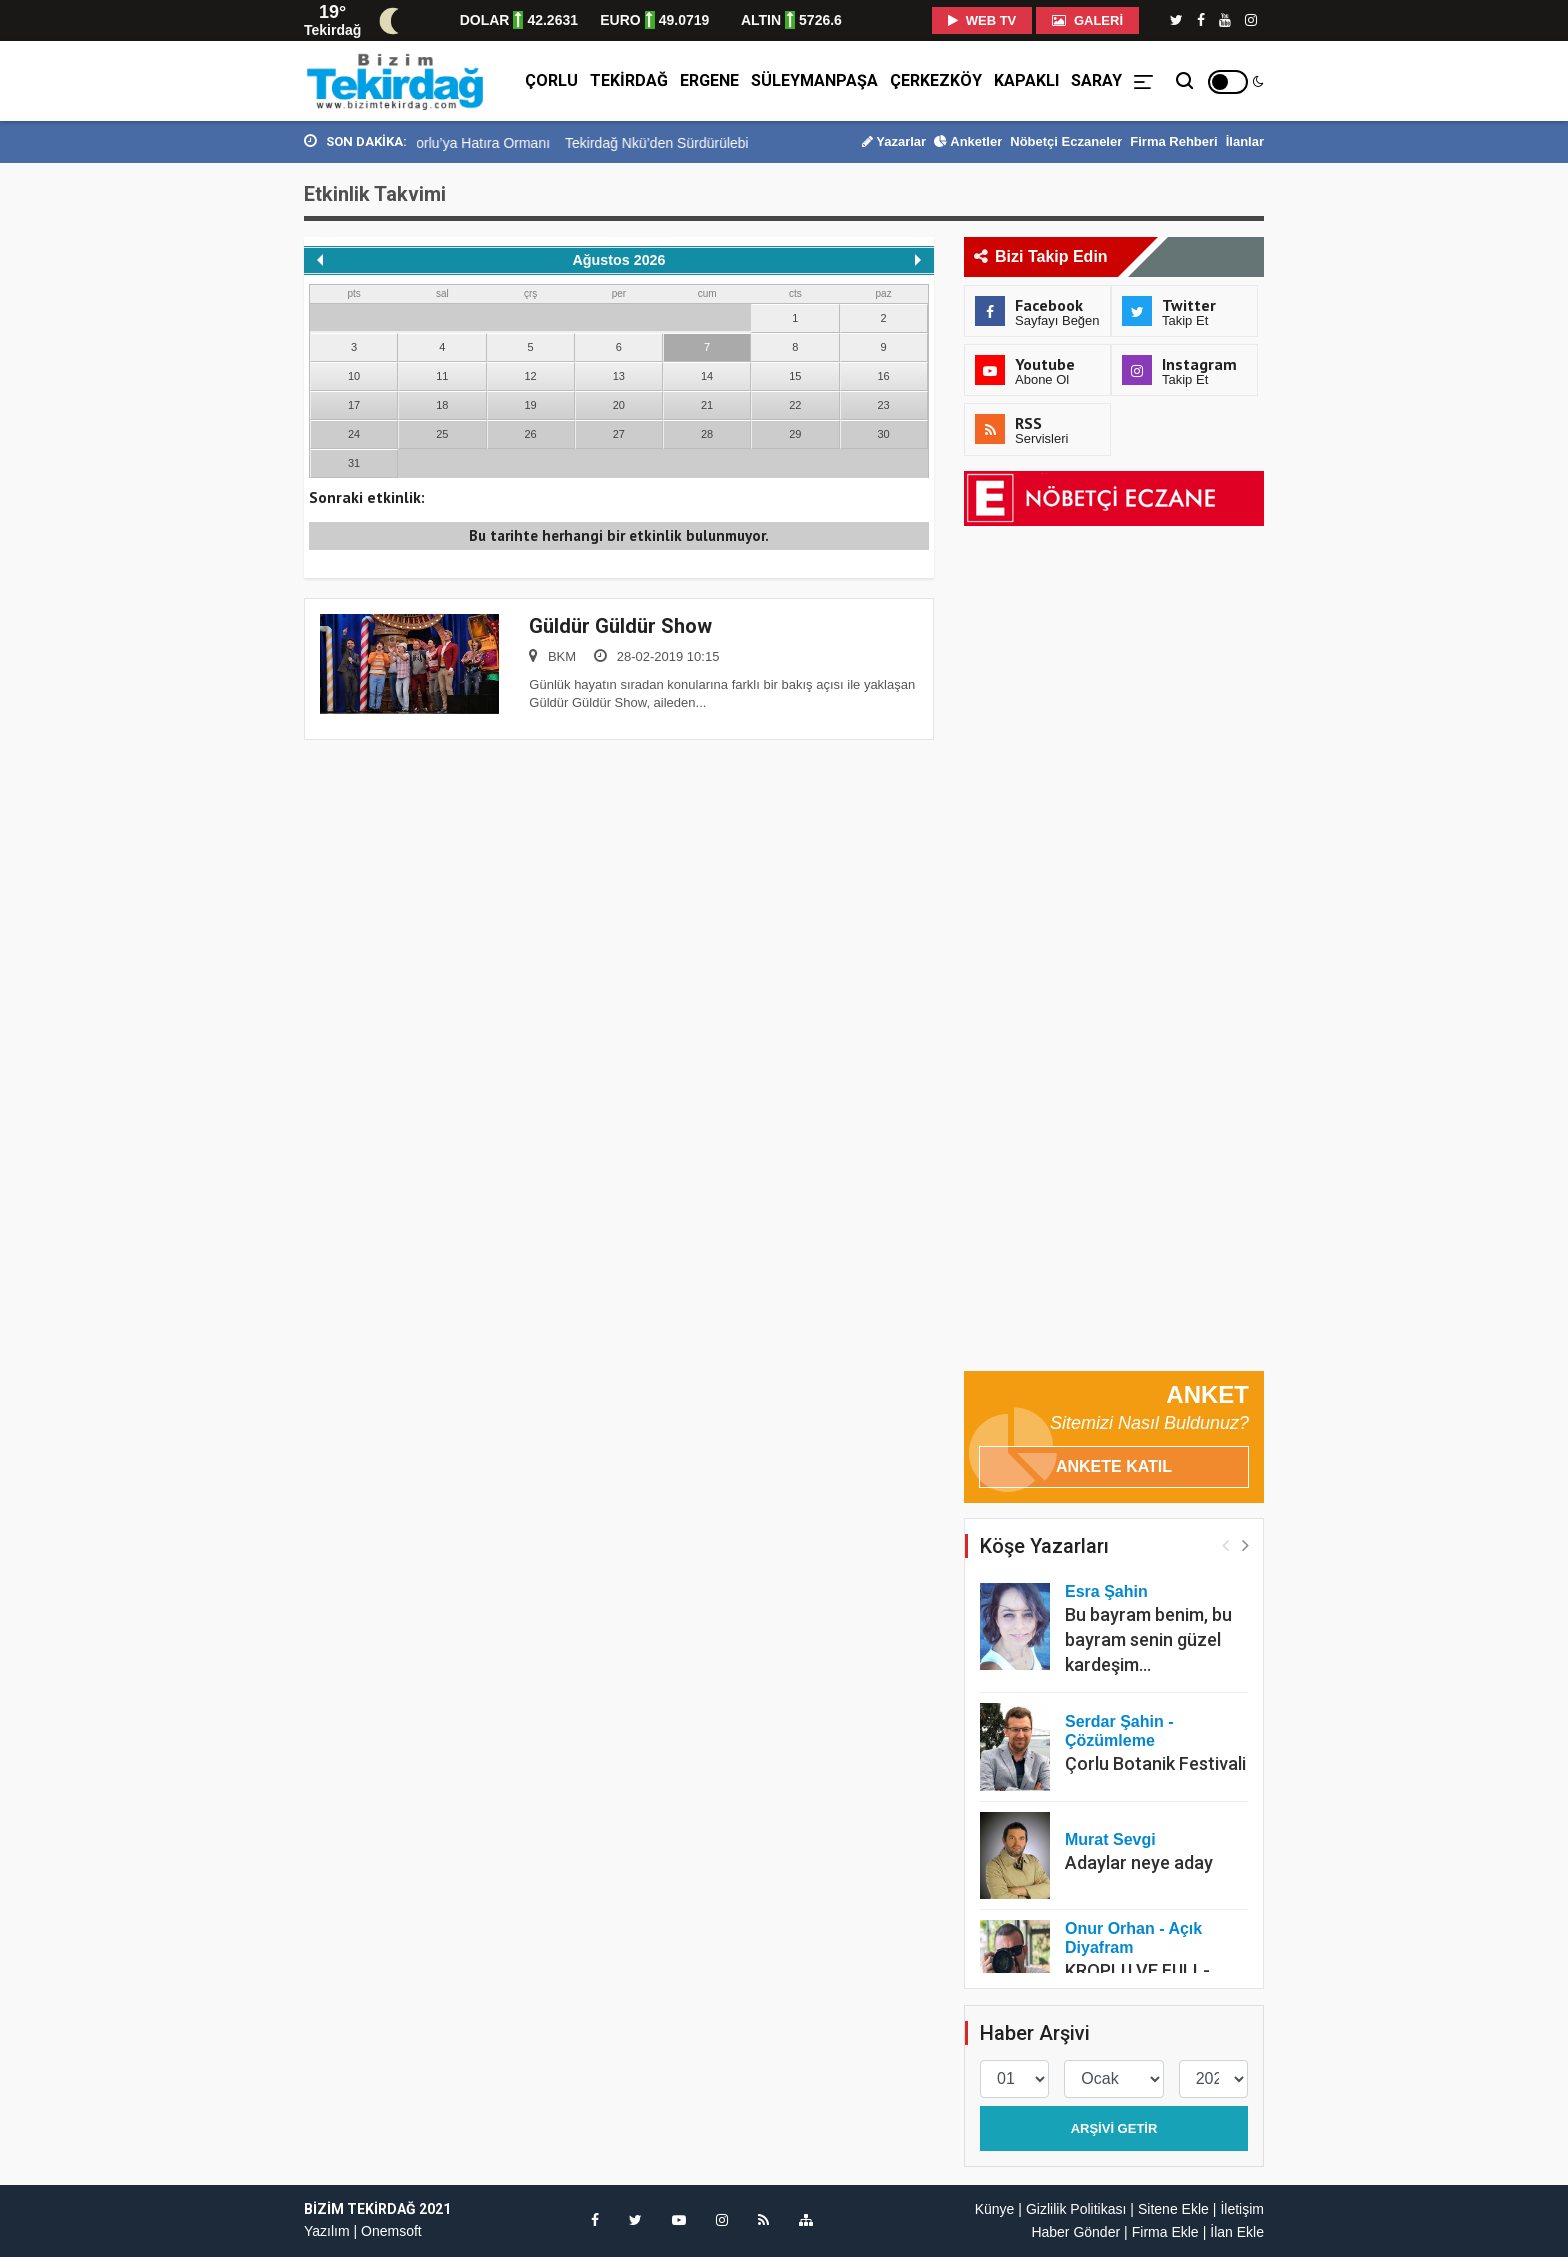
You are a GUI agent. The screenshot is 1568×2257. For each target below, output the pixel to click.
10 (354, 376)
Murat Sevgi (1110, 1839)
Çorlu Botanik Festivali (1155, 1763)
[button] (1245, 1544)
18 (442, 405)
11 (442, 376)
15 (795, 376)
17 (354, 405)
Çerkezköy (936, 80)
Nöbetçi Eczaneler (1066, 141)
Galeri (1087, 20)
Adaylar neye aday (1139, 1862)
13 (619, 376)
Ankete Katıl (1114, 1466)
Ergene (709, 80)
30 (884, 434)
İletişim (1242, 2209)
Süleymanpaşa (814, 80)
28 (707, 434)
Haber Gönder (1075, 2232)
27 (619, 434)
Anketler (968, 141)
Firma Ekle (1165, 2232)
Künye (995, 2209)
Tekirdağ (629, 80)
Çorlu (551, 80)
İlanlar (1245, 141)
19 (531, 405)
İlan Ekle (1237, 2232)
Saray (1096, 80)
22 (795, 405)
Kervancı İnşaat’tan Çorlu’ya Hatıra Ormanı (487, 143)
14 (707, 376)
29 (795, 434)
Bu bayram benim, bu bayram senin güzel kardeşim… (1148, 1639)
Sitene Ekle (1173, 2209)
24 (354, 434)
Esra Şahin (1106, 1591)
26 (531, 434)
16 (884, 376)
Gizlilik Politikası (1076, 2209)
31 (354, 463)
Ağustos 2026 (619, 260)
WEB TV (982, 20)
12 (531, 376)
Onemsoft (391, 2231)
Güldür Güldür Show (620, 626)
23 (884, 405)
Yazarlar (894, 141)
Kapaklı (1026, 80)
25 (442, 434)
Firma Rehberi (1173, 141)
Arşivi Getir (1114, 2128)
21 (707, 405)
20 (619, 405)
